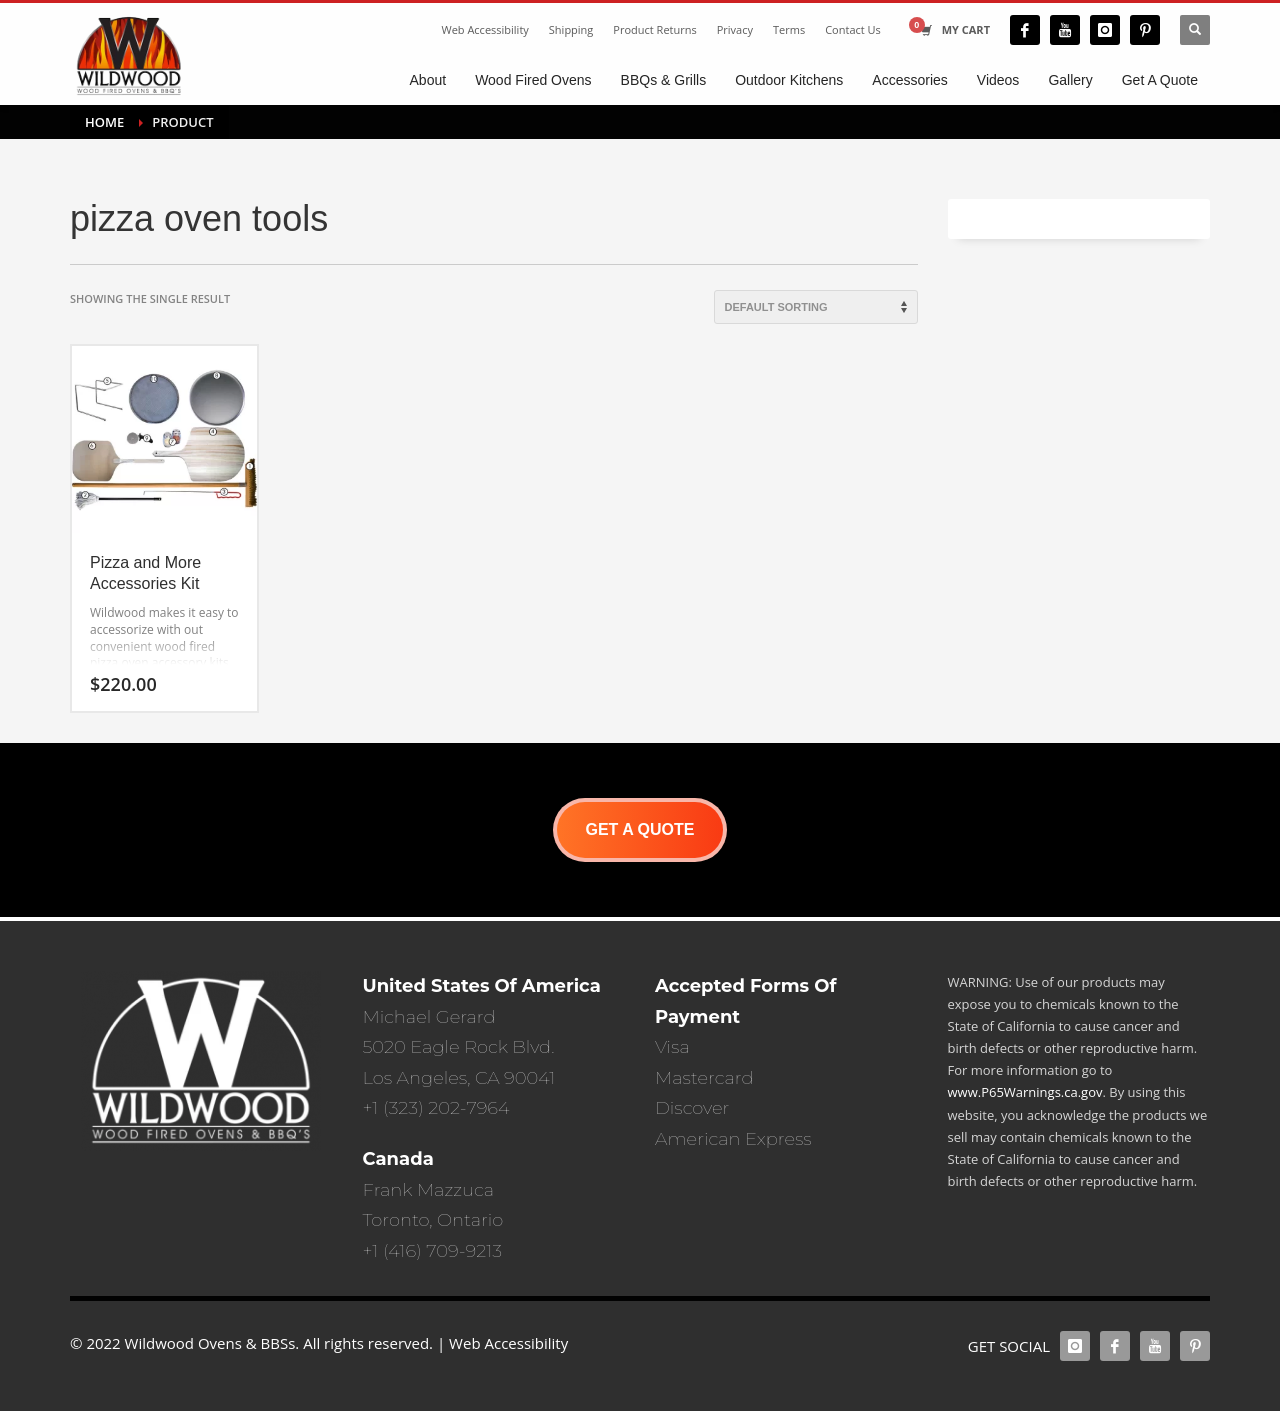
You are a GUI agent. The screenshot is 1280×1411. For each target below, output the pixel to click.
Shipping (571, 29)
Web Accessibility (484, 29)
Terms (789, 29)
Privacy (735, 29)
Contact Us (853, 29)
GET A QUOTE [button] (639, 829)
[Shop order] (816, 307)
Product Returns (654, 29)
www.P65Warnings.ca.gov (1025, 1092)
